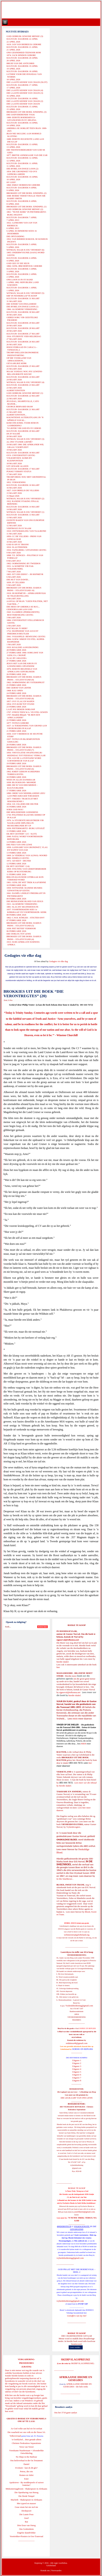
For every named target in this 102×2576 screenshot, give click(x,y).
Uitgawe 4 (76, 2069)
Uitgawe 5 (76, 2072)
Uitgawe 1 (76, 2060)
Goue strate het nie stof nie (26, 2507)
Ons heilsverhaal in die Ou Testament (26, 2460)
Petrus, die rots (26, 2471)
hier (58, 1667)
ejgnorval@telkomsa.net (67, 1640)
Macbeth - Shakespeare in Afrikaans (26, 2499)
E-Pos (10, 1000)
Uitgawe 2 (76, 2063)
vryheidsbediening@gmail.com (70, 2258)
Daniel (26, 2464)
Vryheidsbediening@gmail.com (79, 2005)
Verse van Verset (26, 2447)
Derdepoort (26, 2510)
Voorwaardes (56, 2570)
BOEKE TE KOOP (77, 2333)
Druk (5, 1000)
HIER (75, 1718)
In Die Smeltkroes (64, 1879)
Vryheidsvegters (73, 1827)
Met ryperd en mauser (26, 2503)
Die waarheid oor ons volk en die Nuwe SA (26, 2432)
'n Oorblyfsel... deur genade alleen (26, 2439)
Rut (26, 2521)
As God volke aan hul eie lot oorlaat (26, 2428)
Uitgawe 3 (76, 2066)
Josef (26, 2518)
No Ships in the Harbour (26, 2457)
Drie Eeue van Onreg (26, 2525)
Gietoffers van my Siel (76, 2315)
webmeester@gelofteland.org (76, 1934)
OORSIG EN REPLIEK (82, 2049)
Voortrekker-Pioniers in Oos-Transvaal (26, 2536)
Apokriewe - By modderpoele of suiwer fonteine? (26, 2483)
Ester (26, 2479)
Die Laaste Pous (26, 2514)
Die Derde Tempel (26, 2496)
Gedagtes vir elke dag (58, 961)
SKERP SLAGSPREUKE (82, 2363)
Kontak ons (45, 2570)
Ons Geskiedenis (26, 2529)
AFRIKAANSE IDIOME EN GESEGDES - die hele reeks (77, 2385)
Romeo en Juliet (26, 2475)
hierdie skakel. (62, 1661)
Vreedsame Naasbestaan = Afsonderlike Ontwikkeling (26, 2451)
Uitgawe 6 (76, 2074)
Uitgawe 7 (76, 2077)
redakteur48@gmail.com (76, 2043)
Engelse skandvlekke (26, 2532)
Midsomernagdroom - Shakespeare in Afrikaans (26, 2488)
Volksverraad (15, 2436)
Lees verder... (76, 2347)
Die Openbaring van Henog (26, 2492)
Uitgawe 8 (76, 2080)
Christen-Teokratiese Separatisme (26, 2443)
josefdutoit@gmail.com (84, 2211)
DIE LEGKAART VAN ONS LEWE (77, 2098)
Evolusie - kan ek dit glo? (26, 2468)
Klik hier (9, 2395)
